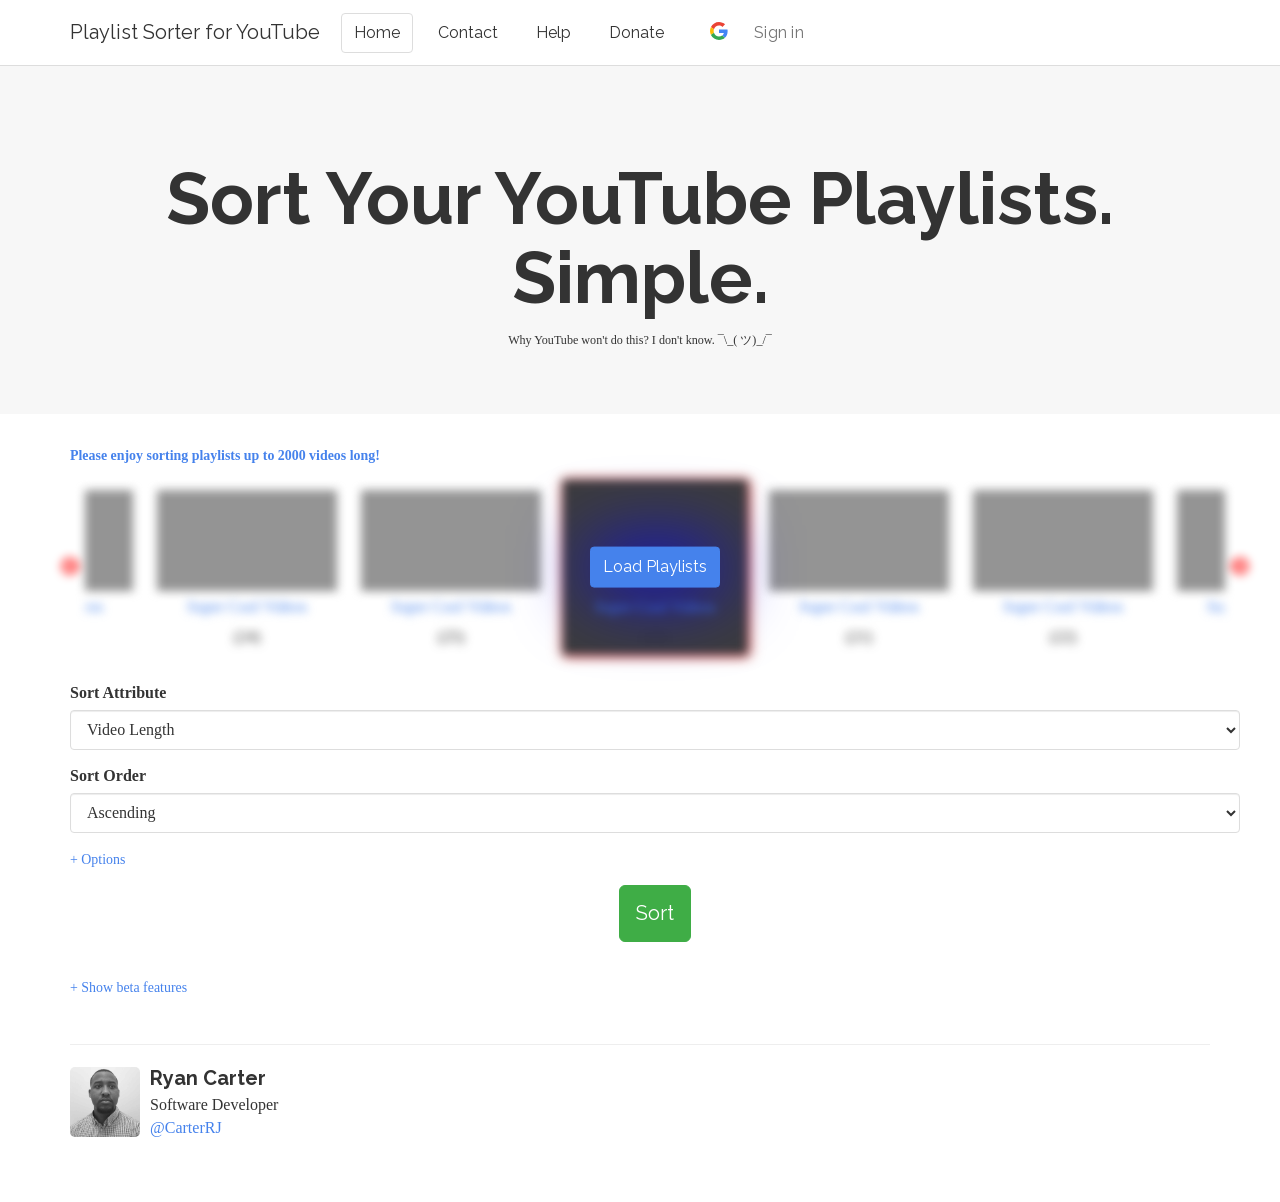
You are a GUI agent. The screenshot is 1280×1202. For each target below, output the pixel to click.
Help (553, 32)
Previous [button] (70, 567)
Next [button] (1240, 567)
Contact (468, 32)
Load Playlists (655, 565)
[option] (859, 567)
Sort (655, 913)
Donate (636, 32)
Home (377, 32)
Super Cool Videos (247, 606)
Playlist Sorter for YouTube (195, 32)
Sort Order (108, 775)
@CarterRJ (186, 1127)
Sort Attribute (118, 692)
